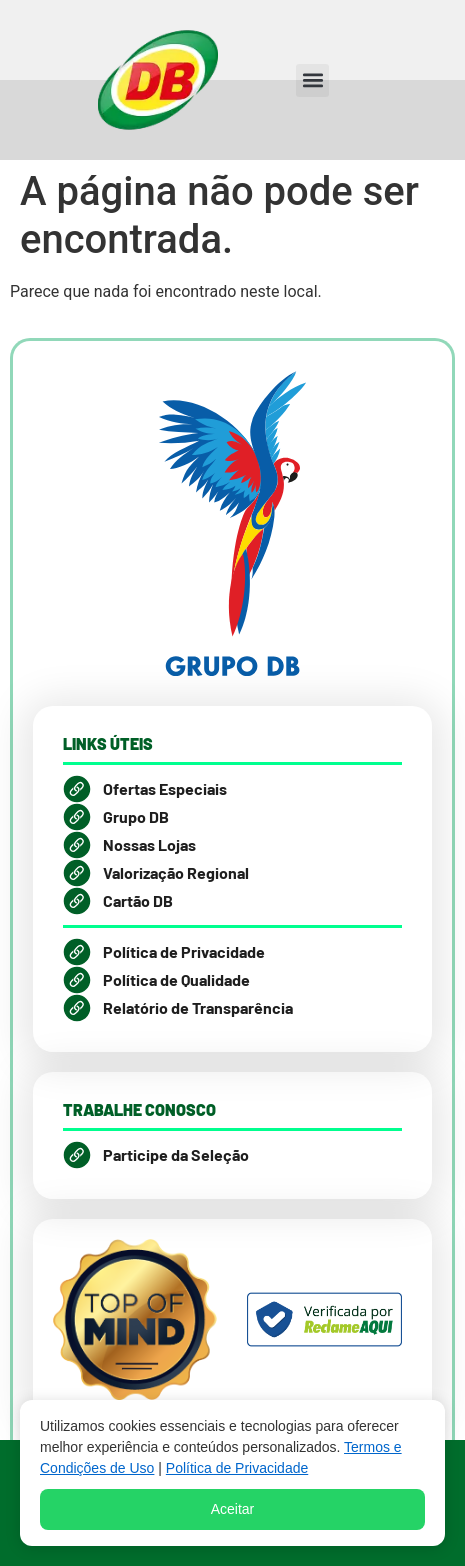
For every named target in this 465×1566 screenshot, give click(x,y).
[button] (312, 80)
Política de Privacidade (237, 1468)
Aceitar (233, 1509)
